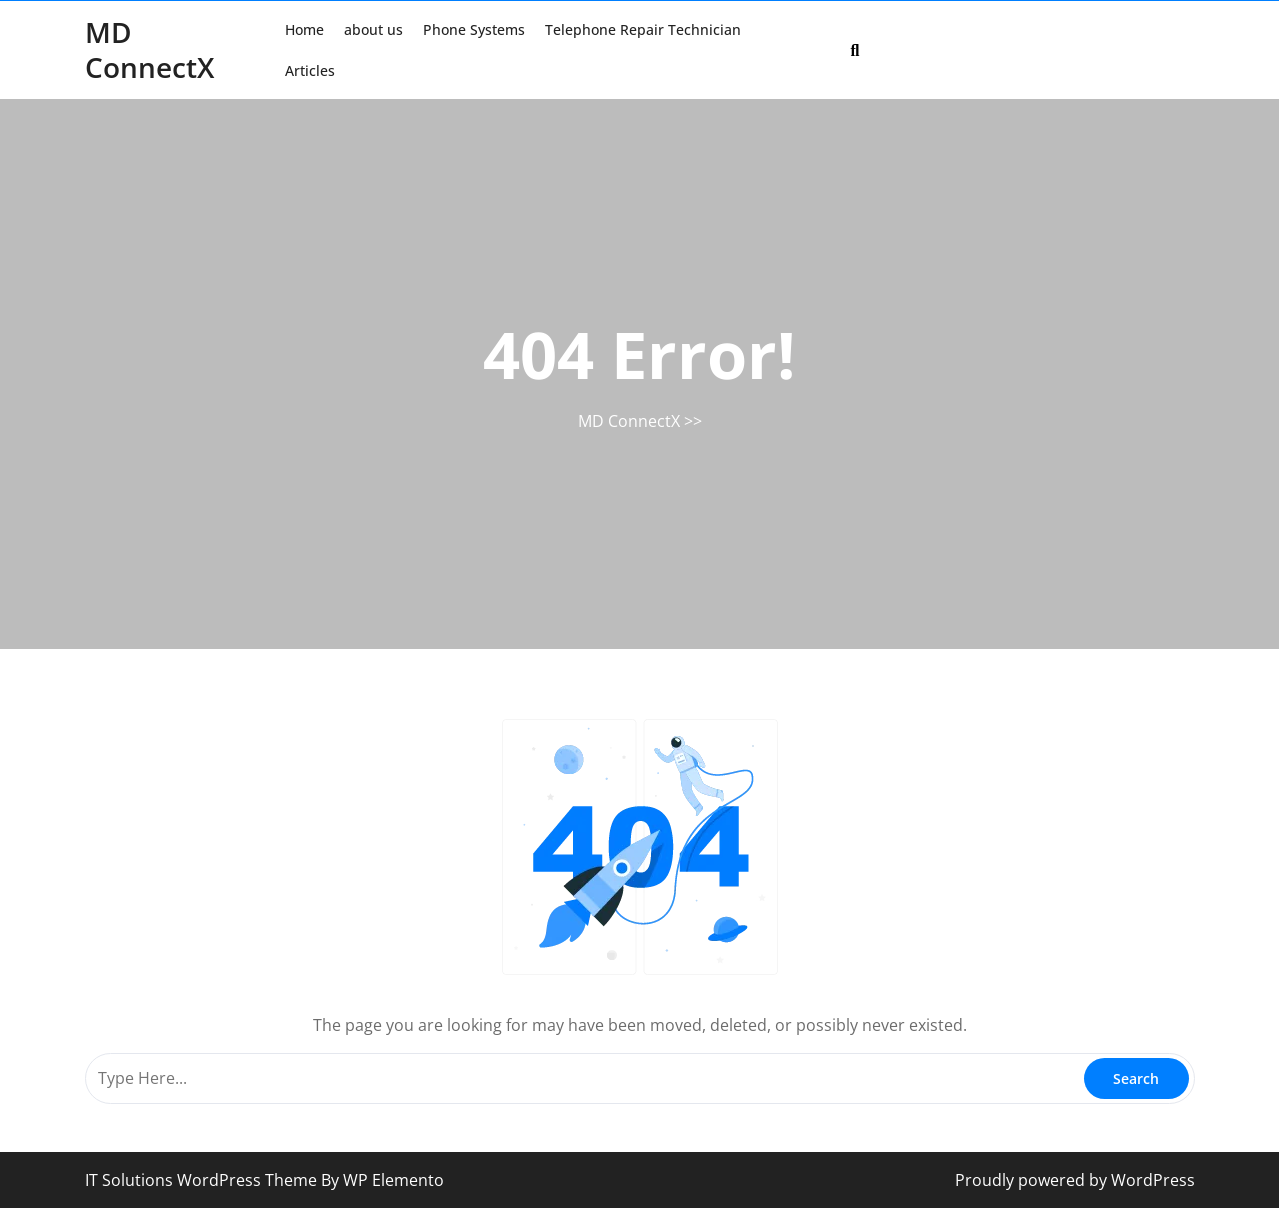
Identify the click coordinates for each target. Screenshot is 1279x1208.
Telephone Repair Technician (643, 29)
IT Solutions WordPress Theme (203, 1180)
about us (373, 29)
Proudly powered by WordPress (1075, 1180)
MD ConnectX (149, 49)
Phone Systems (474, 29)
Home (304, 29)
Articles (310, 70)
